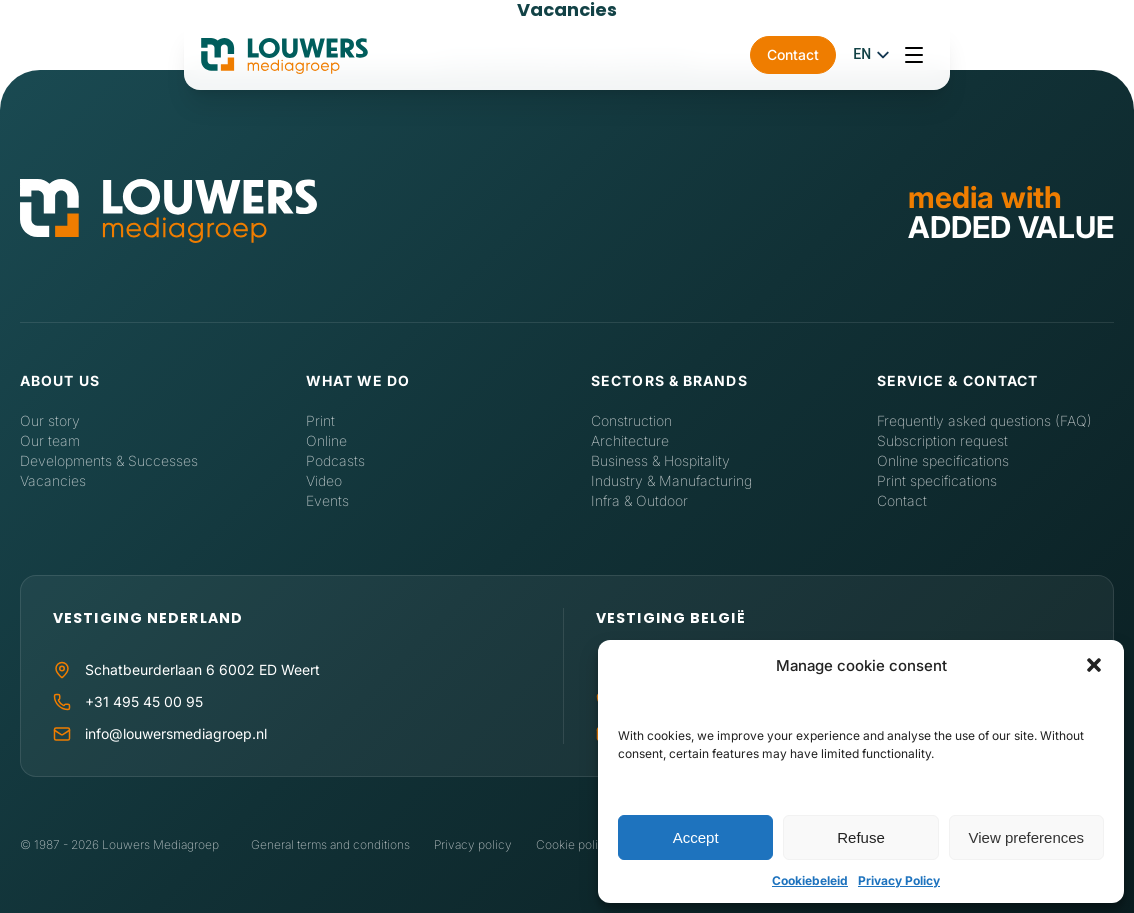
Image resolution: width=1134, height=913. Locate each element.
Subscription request (942, 440)
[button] (1094, 665)
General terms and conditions (330, 844)
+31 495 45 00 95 (144, 701)
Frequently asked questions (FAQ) (984, 420)
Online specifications (943, 460)
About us (60, 380)
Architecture (630, 440)
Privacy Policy (899, 880)
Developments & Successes (109, 460)
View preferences (1027, 837)
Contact (943, 58)
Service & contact (958, 380)
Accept (696, 837)
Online (326, 440)
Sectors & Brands (669, 380)
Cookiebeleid (810, 880)
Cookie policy (574, 844)
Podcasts (335, 460)
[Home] (168, 211)
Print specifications (937, 480)
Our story (50, 420)
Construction (631, 420)
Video (324, 480)
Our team (50, 440)
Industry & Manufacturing (671, 480)
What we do (358, 380)
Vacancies (53, 480)
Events (327, 500)
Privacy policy (473, 844)
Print (320, 420)
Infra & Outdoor (639, 500)
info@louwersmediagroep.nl (176, 733)
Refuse (861, 837)
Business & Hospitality (660, 460)
